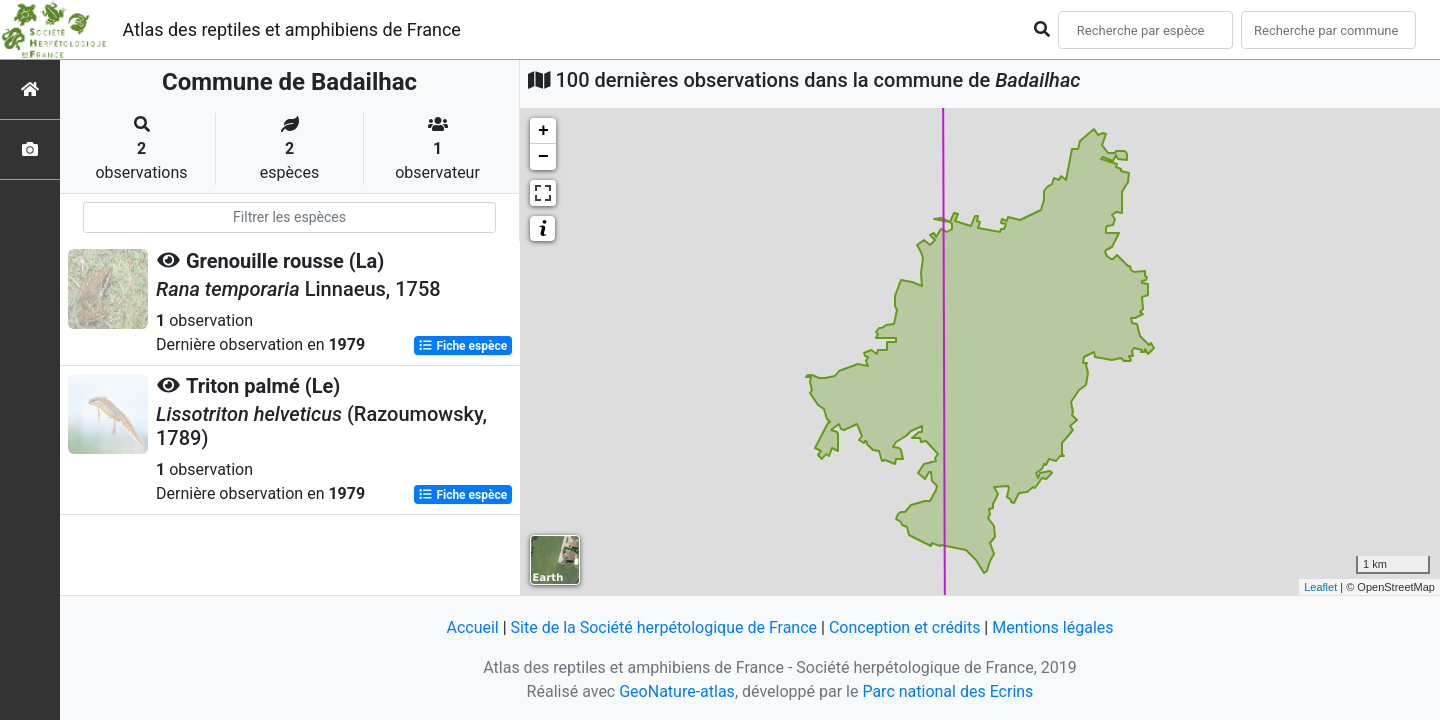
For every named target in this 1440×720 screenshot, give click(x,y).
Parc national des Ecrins (947, 691)
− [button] (543, 157)
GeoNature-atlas (677, 691)
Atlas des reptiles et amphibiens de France (292, 29)
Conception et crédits (905, 627)
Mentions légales (1052, 627)
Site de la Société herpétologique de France (664, 627)
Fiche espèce (462, 346)
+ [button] (543, 131)
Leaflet (1320, 587)
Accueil (472, 627)
